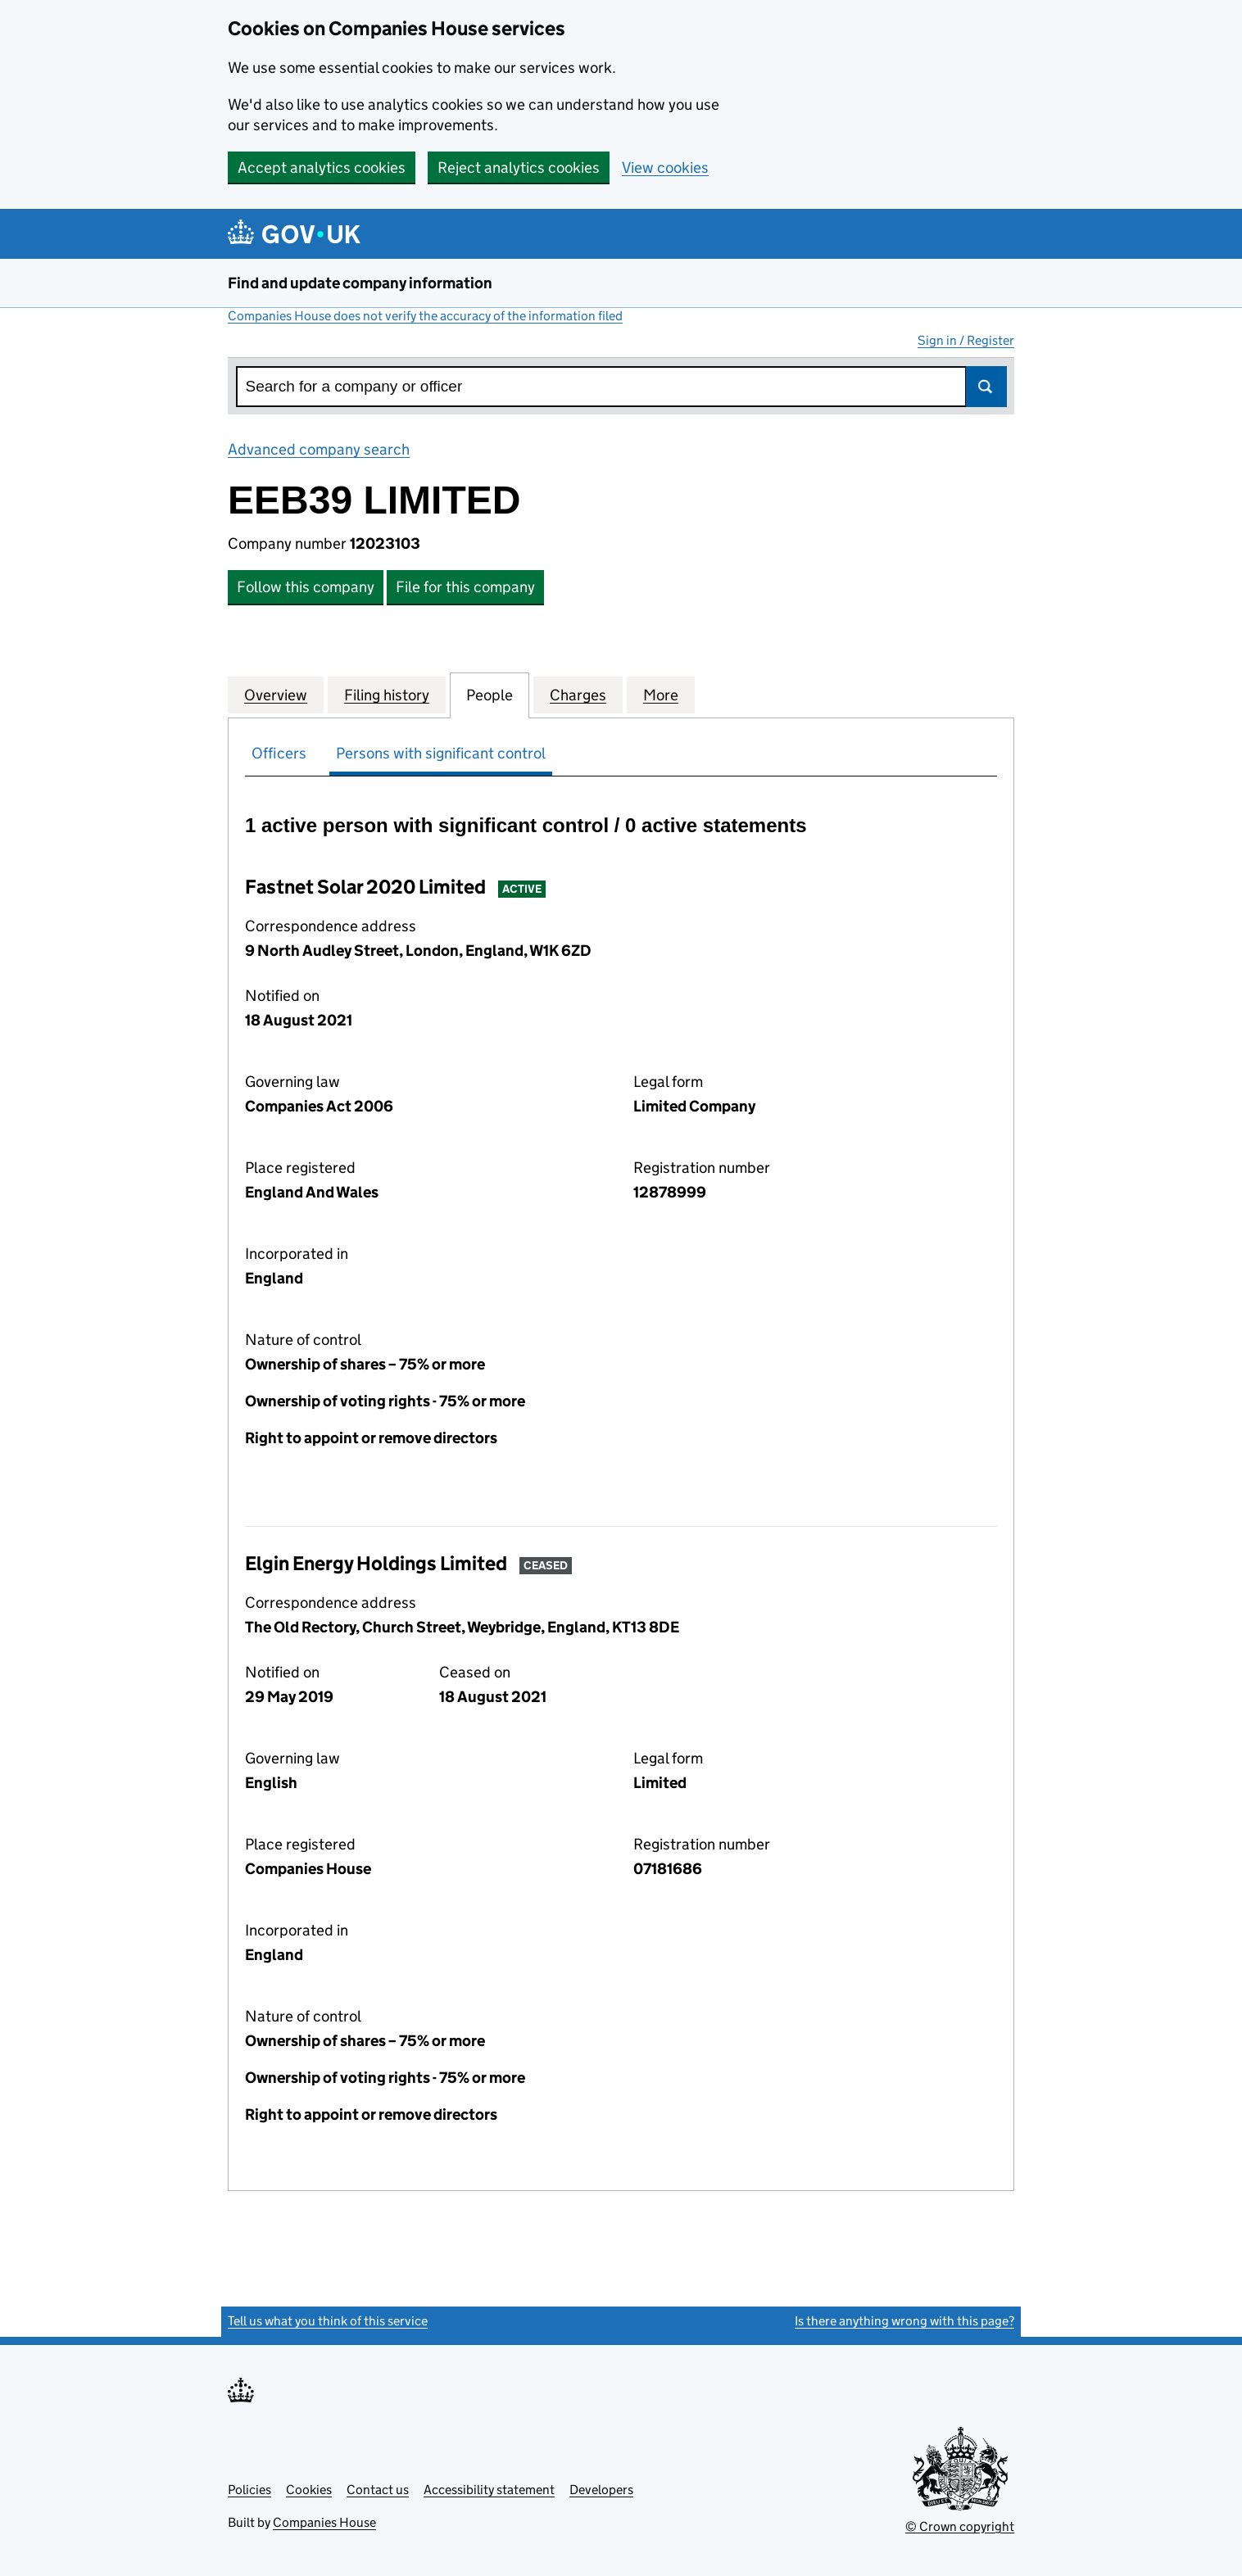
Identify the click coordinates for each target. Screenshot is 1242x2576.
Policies (249, 2489)
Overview (275, 694)
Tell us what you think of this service (328, 2321)
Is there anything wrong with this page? (904, 2321)
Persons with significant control (441, 753)
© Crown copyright (959, 2526)
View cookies (665, 167)
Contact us (378, 2489)
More (660, 694)
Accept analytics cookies (322, 167)
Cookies (309, 2489)
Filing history (386, 694)
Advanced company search (319, 449)
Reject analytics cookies (518, 167)
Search (986, 386)
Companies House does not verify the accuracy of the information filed (425, 316)
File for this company (465, 586)
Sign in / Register (966, 340)
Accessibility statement (489, 2489)
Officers (279, 753)
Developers (601, 2489)
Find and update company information (360, 283)
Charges (578, 694)
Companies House (324, 2522)
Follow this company (305, 586)
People (489, 694)
